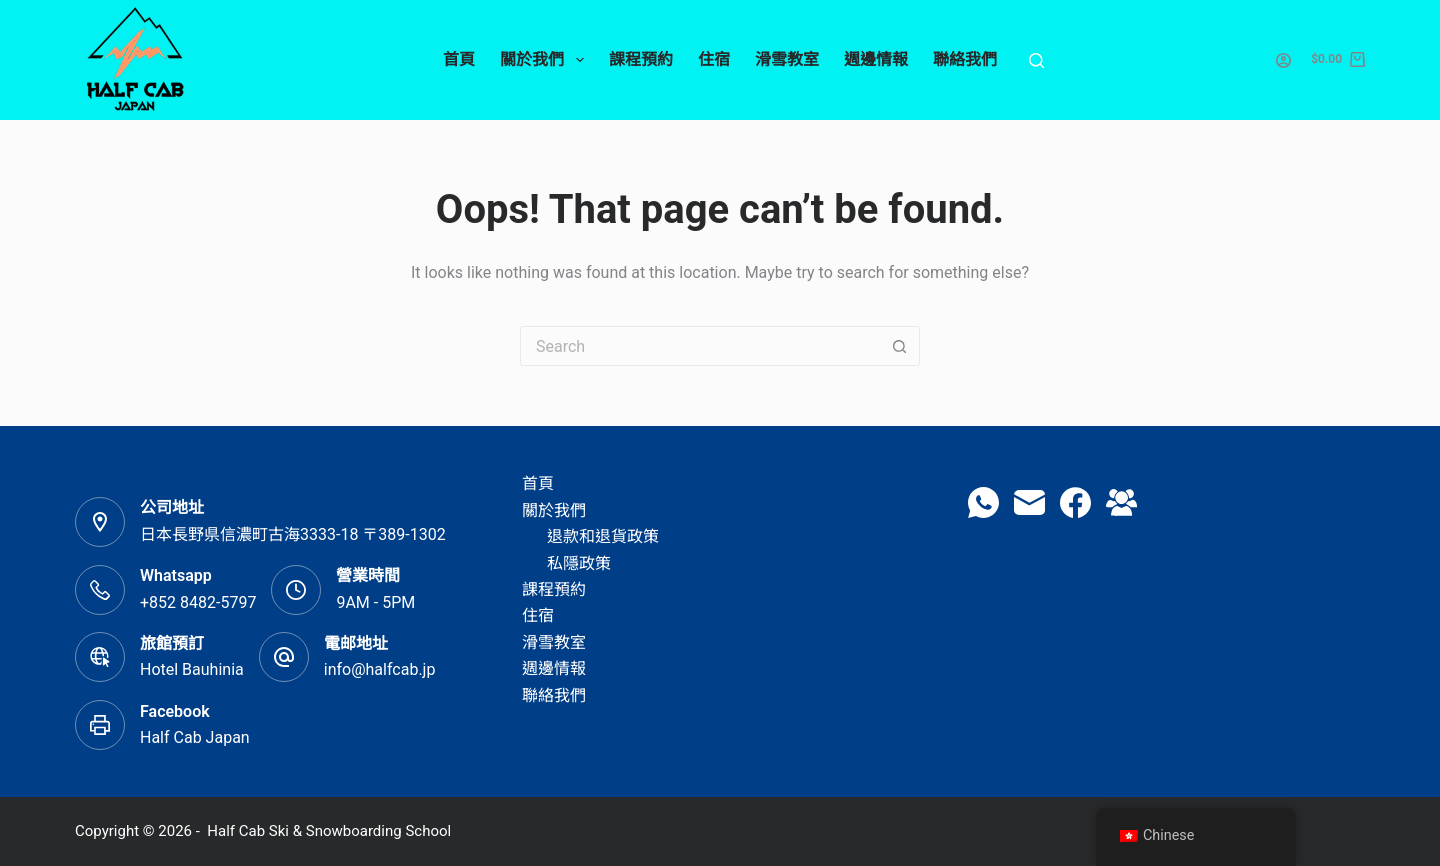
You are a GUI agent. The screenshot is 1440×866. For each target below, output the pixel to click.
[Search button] (900, 346)
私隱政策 (579, 563)
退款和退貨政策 (603, 536)
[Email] (1029, 502)
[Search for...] (700, 346)
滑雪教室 (787, 59)
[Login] (1283, 60)
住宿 (714, 59)
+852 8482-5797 (198, 602)
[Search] (1036, 60)
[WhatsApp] (983, 502)
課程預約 (641, 59)
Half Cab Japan (195, 737)
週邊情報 (876, 59)
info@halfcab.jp (380, 669)
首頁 (459, 59)
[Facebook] (1075, 502)
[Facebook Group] (1121, 502)
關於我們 (545, 60)
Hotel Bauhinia (192, 669)
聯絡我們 (965, 59)
